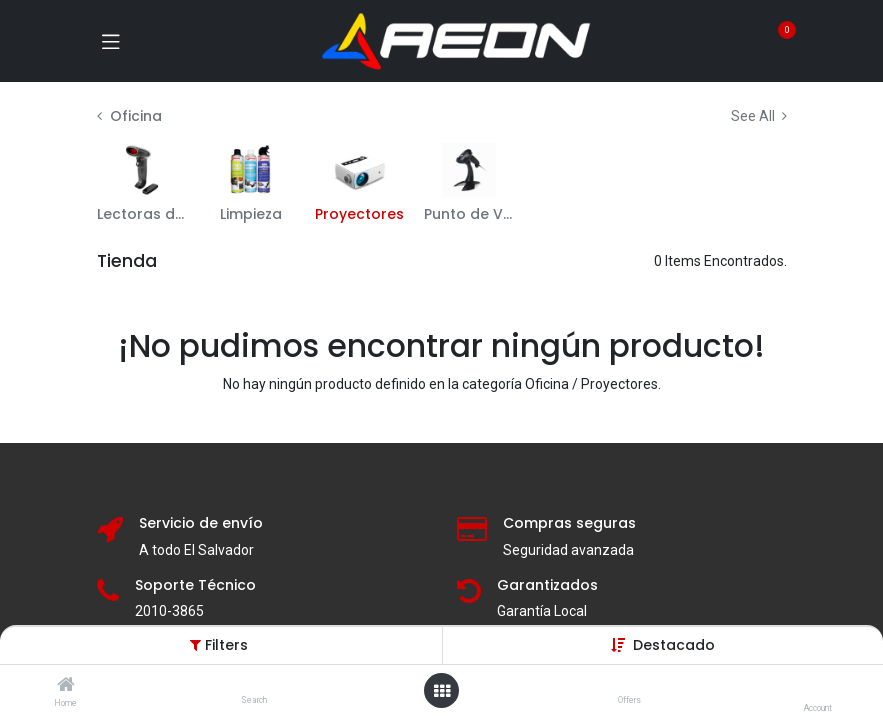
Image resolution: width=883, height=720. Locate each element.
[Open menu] (442, 691)
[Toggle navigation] (111, 41)
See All (759, 116)
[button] (674, 645)
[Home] (66, 686)
